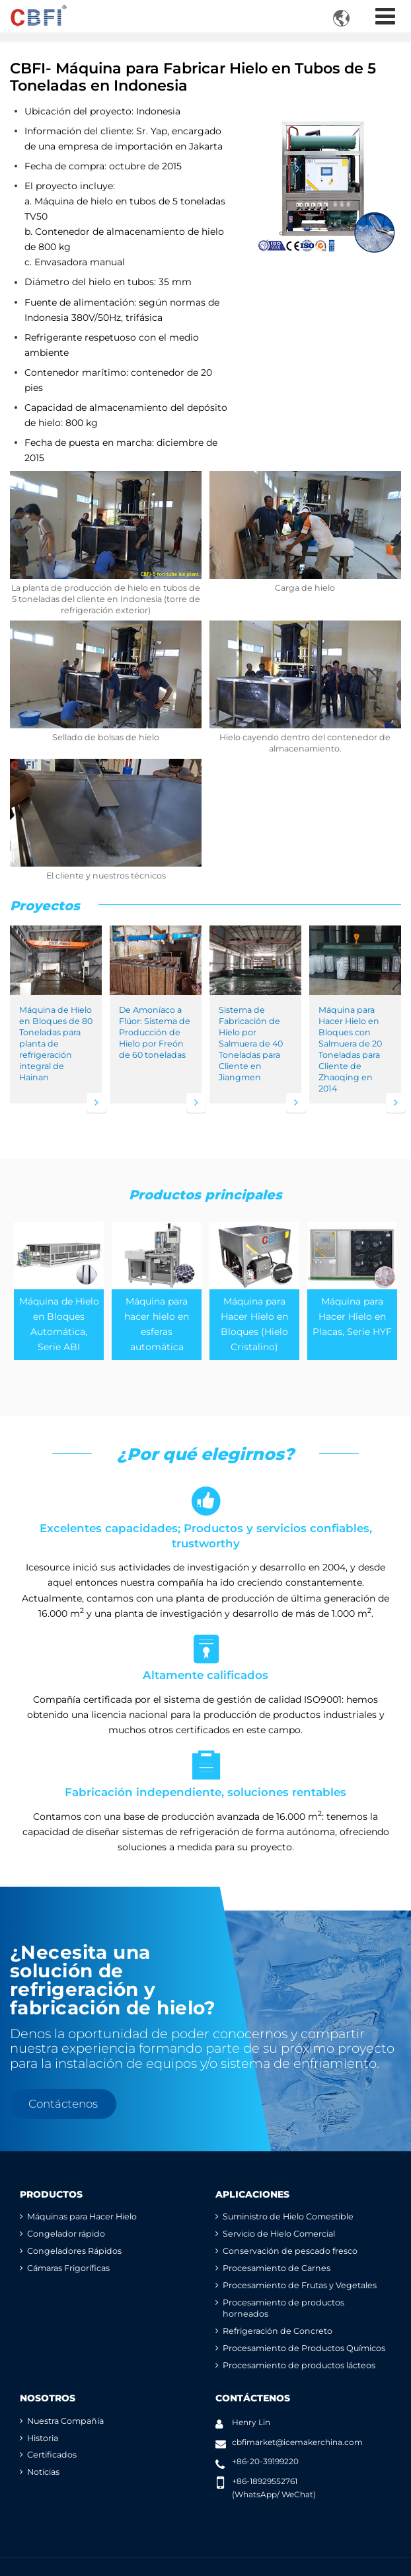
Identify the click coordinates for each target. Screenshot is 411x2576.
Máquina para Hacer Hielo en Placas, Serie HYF (352, 1316)
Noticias (43, 2472)
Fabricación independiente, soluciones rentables (205, 1773)
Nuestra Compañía (65, 2421)
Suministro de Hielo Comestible (288, 2216)
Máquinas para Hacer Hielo (82, 2216)
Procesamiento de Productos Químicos (304, 2348)
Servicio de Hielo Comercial (279, 2234)
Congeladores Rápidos (74, 2251)
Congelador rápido (66, 2234)
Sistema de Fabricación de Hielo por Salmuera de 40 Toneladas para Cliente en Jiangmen (251, 1043)
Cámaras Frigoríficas (68, 2268)
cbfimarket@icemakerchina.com (297, 2442)
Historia (42, 2438)
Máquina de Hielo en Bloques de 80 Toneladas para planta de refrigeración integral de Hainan (56, 1043)
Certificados (52, 2455)
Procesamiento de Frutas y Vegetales (300, 2285)
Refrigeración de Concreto (277, 2331)
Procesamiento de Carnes (276, 2268)
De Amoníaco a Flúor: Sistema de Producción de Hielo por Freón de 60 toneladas (154, 1032)
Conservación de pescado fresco (290, 2251)
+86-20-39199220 (265, 2461)
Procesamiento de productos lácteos (299, 2365)
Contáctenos (252, 2398)
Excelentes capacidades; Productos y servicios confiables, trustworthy (205, 1516)
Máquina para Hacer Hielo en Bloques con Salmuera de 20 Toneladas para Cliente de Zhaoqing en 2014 (350, 1049)
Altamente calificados (205, 1656)
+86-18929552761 (264, 2481)
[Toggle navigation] (385, 16)
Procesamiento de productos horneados (283, 2308)
